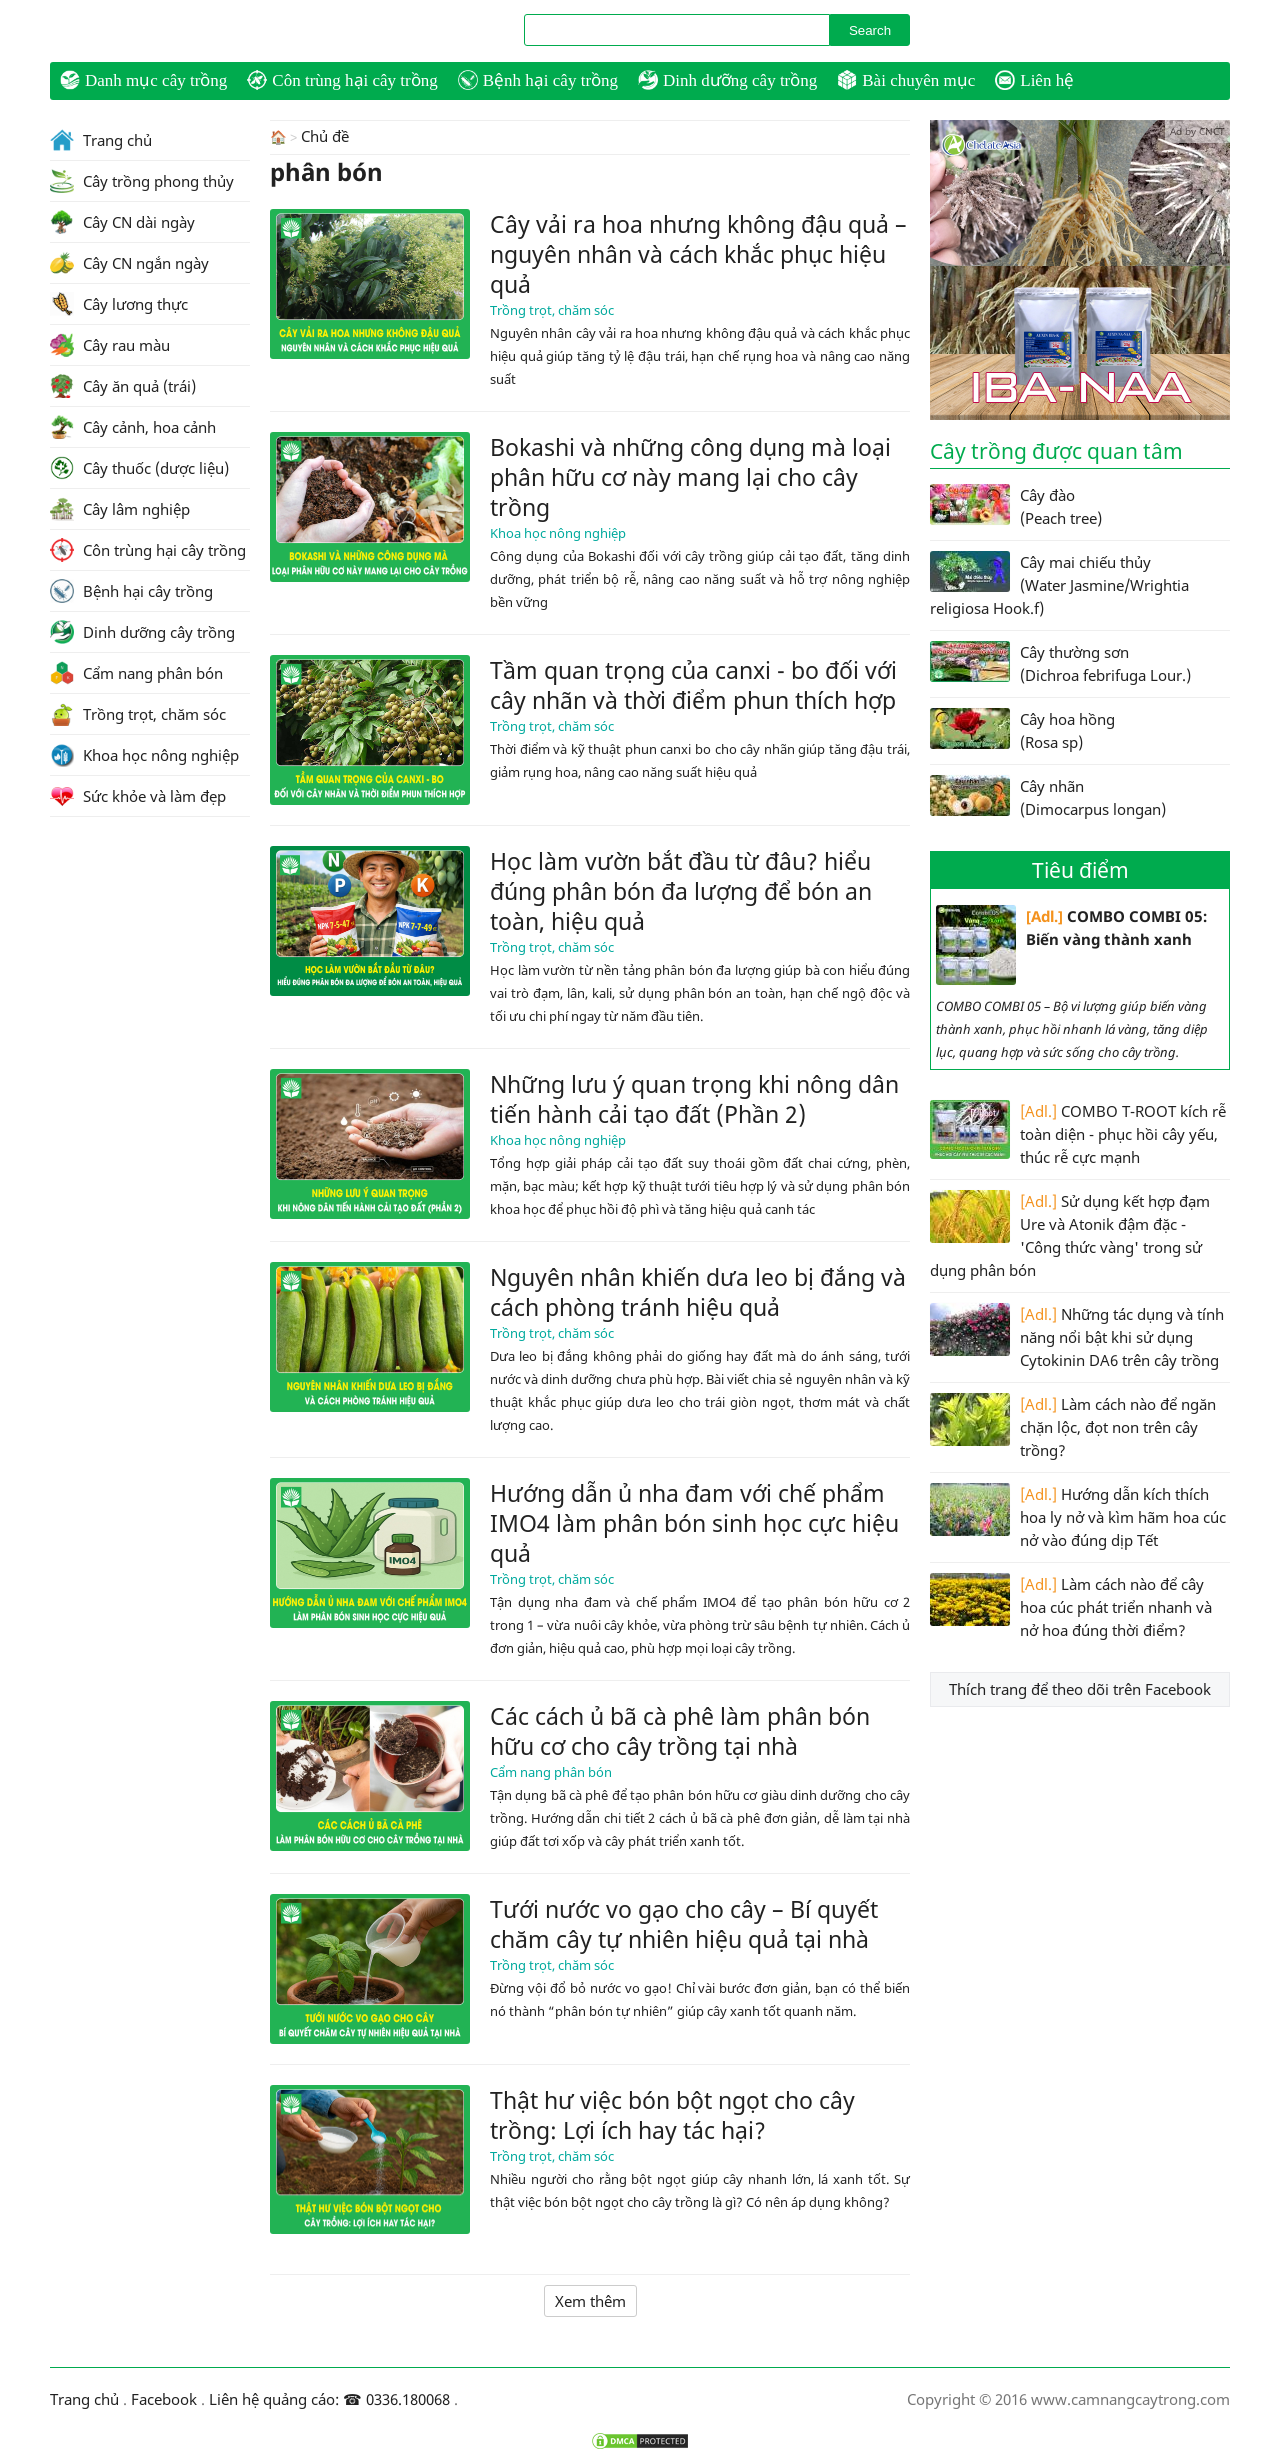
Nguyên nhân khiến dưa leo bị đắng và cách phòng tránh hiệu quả (698, 1291)
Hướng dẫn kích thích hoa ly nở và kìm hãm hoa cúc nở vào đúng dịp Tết (1078, 1516)
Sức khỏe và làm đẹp (138, 796)
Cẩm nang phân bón (551, 1771)
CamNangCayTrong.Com (160, 31)
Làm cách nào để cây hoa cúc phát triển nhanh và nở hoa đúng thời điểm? (1071, 1606)
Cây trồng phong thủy (142, 181)
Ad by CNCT (1197, 131)
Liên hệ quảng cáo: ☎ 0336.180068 (329, 2399)
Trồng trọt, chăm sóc (552, 309)
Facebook (164, 2399)
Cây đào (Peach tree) (1016, 506)
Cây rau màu (110, 345)
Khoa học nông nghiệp (558, 532)
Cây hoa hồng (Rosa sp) (1022, 730)
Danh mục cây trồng (143, 80)
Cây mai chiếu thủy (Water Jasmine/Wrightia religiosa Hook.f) (1059, 584)
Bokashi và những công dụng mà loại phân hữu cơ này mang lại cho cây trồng (690, 476)
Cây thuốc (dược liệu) (139, 468)
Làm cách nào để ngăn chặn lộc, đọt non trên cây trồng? (1073, 1426)
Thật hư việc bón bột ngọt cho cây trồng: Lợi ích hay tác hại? (672, 2114)
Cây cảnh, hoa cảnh (133, 427)
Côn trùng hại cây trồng (342, 80)
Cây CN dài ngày (122, 222)
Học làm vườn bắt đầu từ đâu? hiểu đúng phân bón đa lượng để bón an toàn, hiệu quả (681, 890)
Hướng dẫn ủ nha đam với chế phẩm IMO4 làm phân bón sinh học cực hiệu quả (694, 1522)
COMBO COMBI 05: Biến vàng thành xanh (1071, 945)
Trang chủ (101, 140)
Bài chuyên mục (906, 80)
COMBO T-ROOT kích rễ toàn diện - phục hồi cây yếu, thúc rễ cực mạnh (1078, 1133)
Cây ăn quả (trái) (123, 386)
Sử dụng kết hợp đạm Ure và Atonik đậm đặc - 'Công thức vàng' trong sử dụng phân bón (1070, 1235)
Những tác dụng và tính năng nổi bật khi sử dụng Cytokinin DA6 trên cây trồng (1077, 1336)
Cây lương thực (119, 304)
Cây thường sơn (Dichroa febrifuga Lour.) (1060, 663)
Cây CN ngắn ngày (129, 263)
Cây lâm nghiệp (120, 509)
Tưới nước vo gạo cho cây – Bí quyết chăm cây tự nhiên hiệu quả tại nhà (684, 1923)
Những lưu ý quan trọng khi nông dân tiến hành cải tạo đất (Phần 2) (694, 1098)
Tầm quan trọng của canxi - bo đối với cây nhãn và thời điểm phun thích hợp (693, 684)
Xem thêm (590, 2300)
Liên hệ (1034, 80)
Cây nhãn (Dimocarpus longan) (1048, 797)
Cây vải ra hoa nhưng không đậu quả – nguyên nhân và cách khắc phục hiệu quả (698, 253)
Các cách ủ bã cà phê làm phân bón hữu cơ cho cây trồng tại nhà (680, 1730)
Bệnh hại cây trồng (538, 80)
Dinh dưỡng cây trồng (727, 80)
